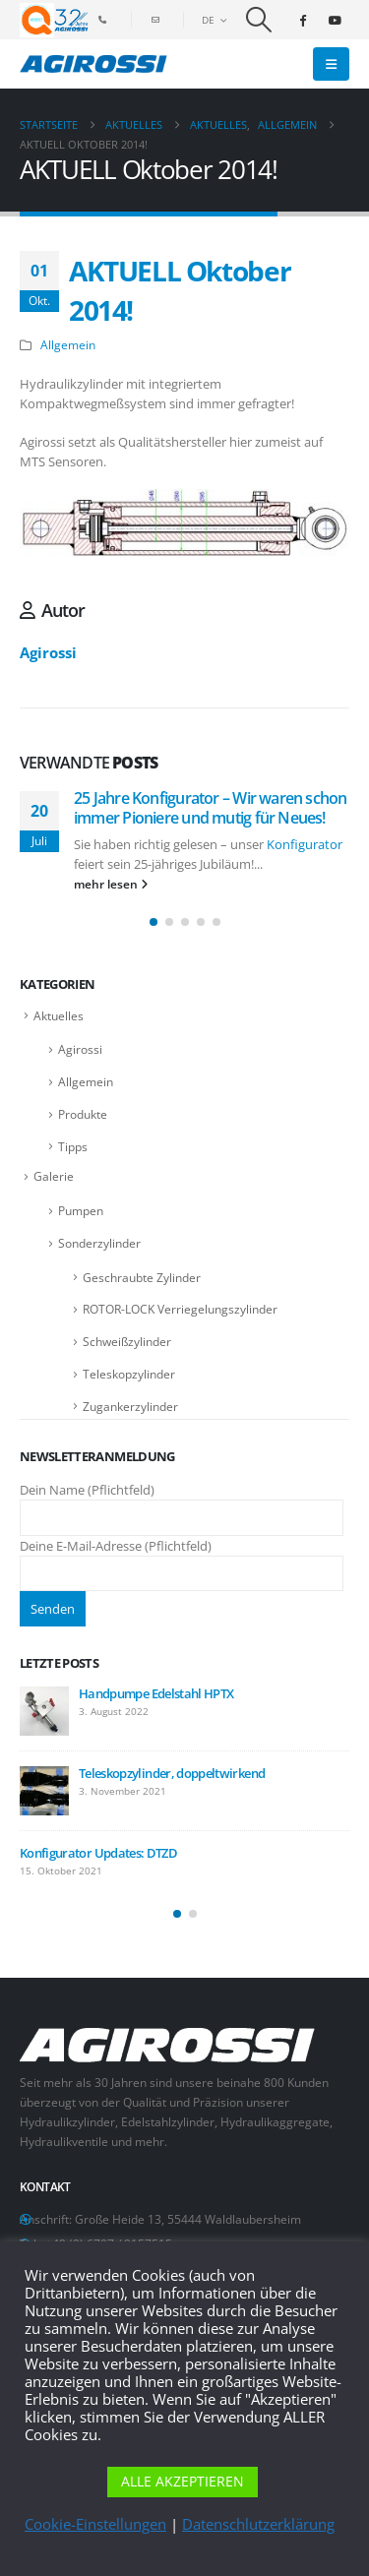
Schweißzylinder (127, 1341)
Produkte (82, 1114)
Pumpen (80, 1210)
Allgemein (67, 344)
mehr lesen (111, 883)
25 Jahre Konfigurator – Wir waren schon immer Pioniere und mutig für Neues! (210, 807)
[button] (259, 19)
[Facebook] (302, 19)
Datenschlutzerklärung (258, 2524)
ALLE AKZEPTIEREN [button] (182, 2481)
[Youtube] (334, 19)
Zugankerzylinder (130, 1406)
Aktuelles (58, 1016)
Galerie (53, 1176)
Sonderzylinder (99, 1243)
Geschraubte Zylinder (142, 1277)
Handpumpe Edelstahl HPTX (156, 1693)
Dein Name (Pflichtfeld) (181, 1503)
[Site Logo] (93, 64)
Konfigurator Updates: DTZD (98, 1853)
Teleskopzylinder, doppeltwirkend (172, 1773)
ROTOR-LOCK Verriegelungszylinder (180, 1309)
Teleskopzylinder (129, 1374)
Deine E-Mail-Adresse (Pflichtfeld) (181, 1559)
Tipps (73, 1146)
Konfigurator (304, 844)
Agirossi (48, 652)
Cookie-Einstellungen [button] (95, 2524)
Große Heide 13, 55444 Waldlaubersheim (188, 2219)
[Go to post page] (44, 1711)
